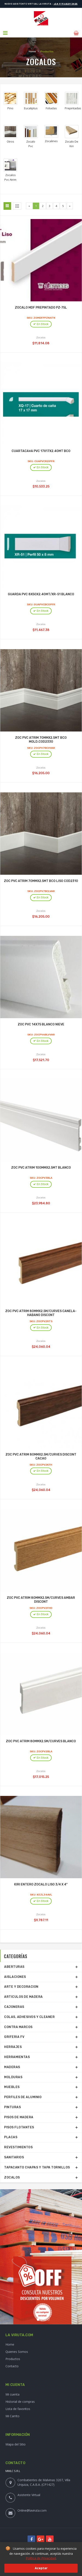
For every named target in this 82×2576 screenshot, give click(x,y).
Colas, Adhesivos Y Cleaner (29, 2017)
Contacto (12, 2366)
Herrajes (13, 2047)
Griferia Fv (14, 2037)
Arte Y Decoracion (21, 1987)
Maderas (12, 2067)
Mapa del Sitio (15, 2444)
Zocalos (12, 2177)
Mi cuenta (12, 2394)
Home (32, 51)
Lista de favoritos (17, 2409)
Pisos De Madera (18, 2117)
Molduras (13, 2077)
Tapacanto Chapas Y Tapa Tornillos (37, 2167)
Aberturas (14, 1967)
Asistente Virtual (28, 2495)
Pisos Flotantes (19, 2127)
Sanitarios (14, 2157)
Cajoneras (14, 2007)
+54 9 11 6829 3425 (66, 4)
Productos (12, 2359)
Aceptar (41, 2568)
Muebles (12, 2087)
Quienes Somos (16, 2352)
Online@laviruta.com (32, 2510)
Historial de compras (20, 2401)
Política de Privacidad (41, 2558)
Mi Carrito (12, 2416)
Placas (10, 2137)
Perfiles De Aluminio (23, 2097)
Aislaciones (15, 1977)
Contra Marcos (18, 2027)
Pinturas (12, 2107)
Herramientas (17, 2057)
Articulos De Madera (23, 1997)
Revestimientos (18, 2147)
